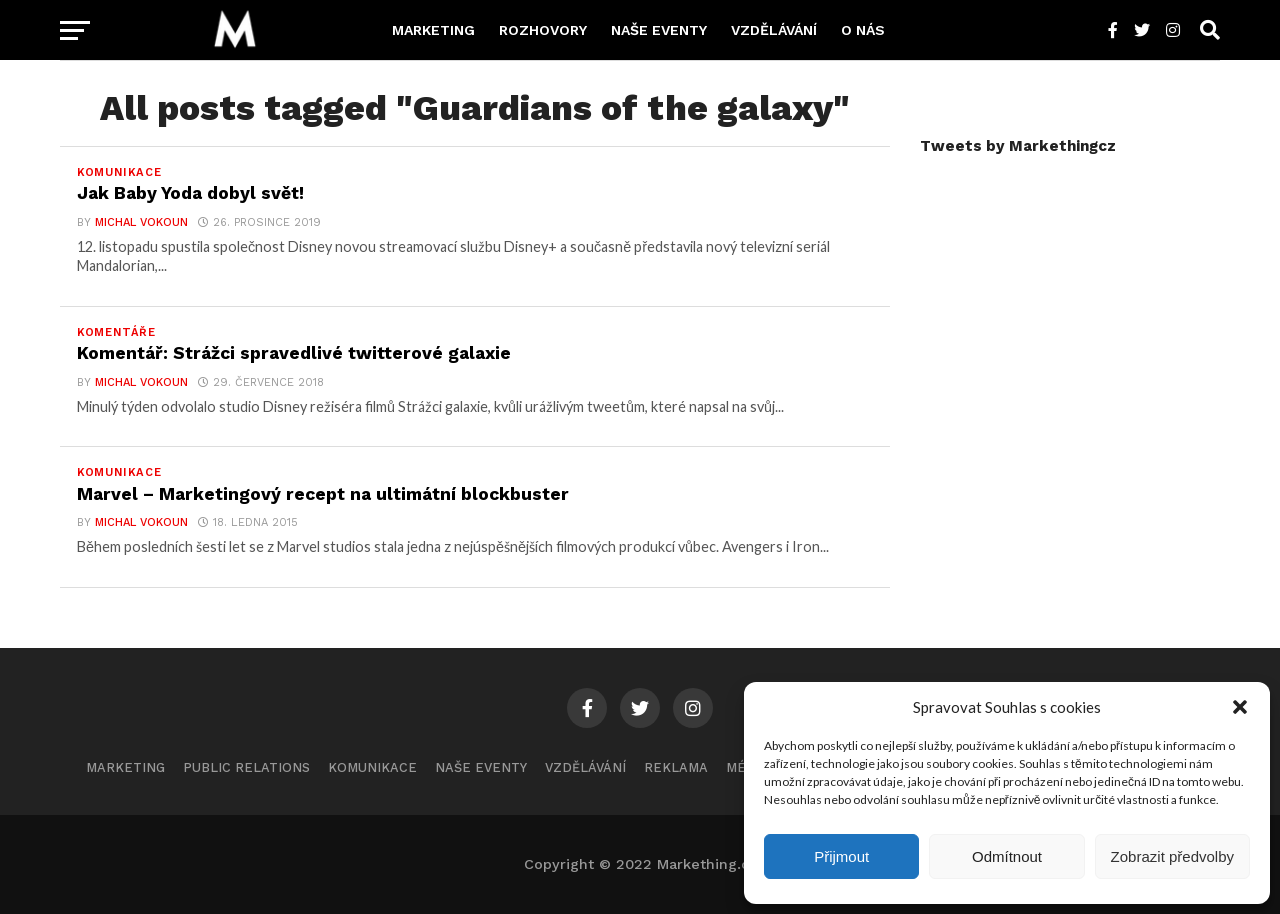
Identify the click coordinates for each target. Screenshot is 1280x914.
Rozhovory (543, 30)
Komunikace (372, 767)
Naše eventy (659, 30)
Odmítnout (1007, 856)
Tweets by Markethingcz (1018, 146)
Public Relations (246, 767)
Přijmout (841, 856)
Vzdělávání (774, 30)
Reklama (676, 767)
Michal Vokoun (141, 222)
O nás (863, 30)
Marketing (433, 30)
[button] (1240, 707)
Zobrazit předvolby (1172, 856)
